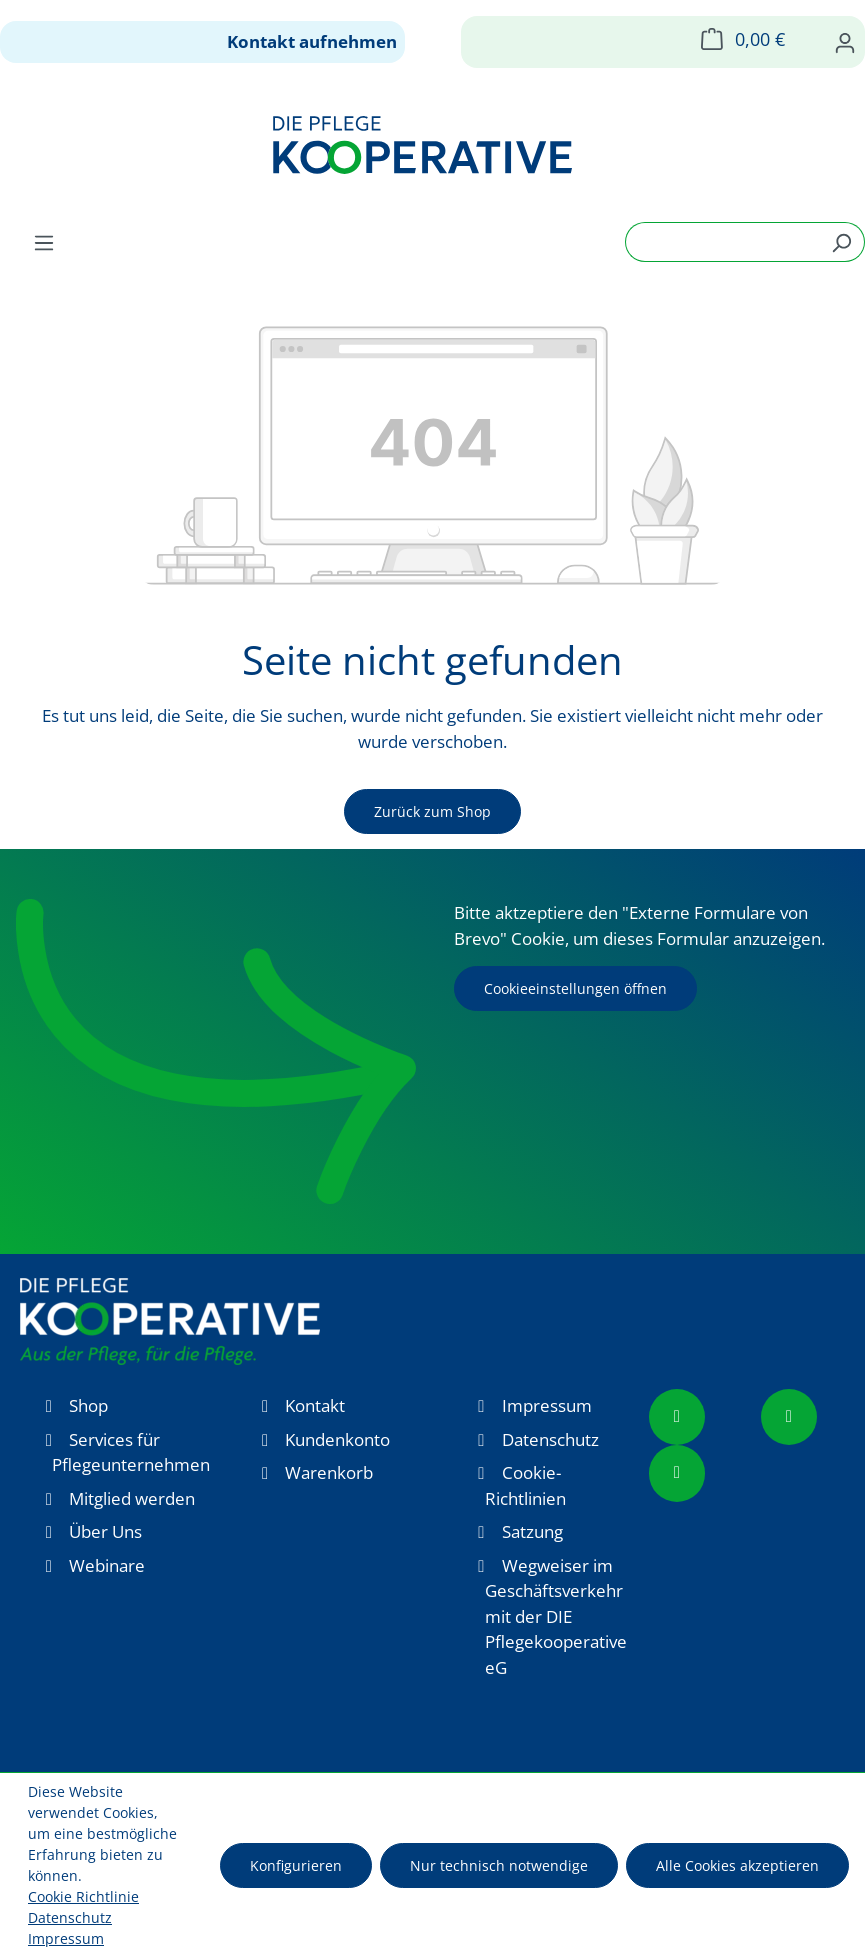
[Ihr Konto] (845, 42)
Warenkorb (329, 1472)
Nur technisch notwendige (499, 1865)
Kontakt (315, 1405)
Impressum (547, 1405)
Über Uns (105, 1531)
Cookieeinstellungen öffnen (575, 988)
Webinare (107, 1565)
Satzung (532, 1531)
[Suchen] (841, 242)
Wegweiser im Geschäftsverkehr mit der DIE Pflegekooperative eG (556, 1616)
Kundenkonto (337, 1439)
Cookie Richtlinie (83, 1896)
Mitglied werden (132, 1498)
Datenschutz (550, 1439)
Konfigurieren (296, 1865)
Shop (88, 1405)
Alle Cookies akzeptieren (737, 1865)
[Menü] (44, 242)
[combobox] (722, 242)
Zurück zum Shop (432, 811)
